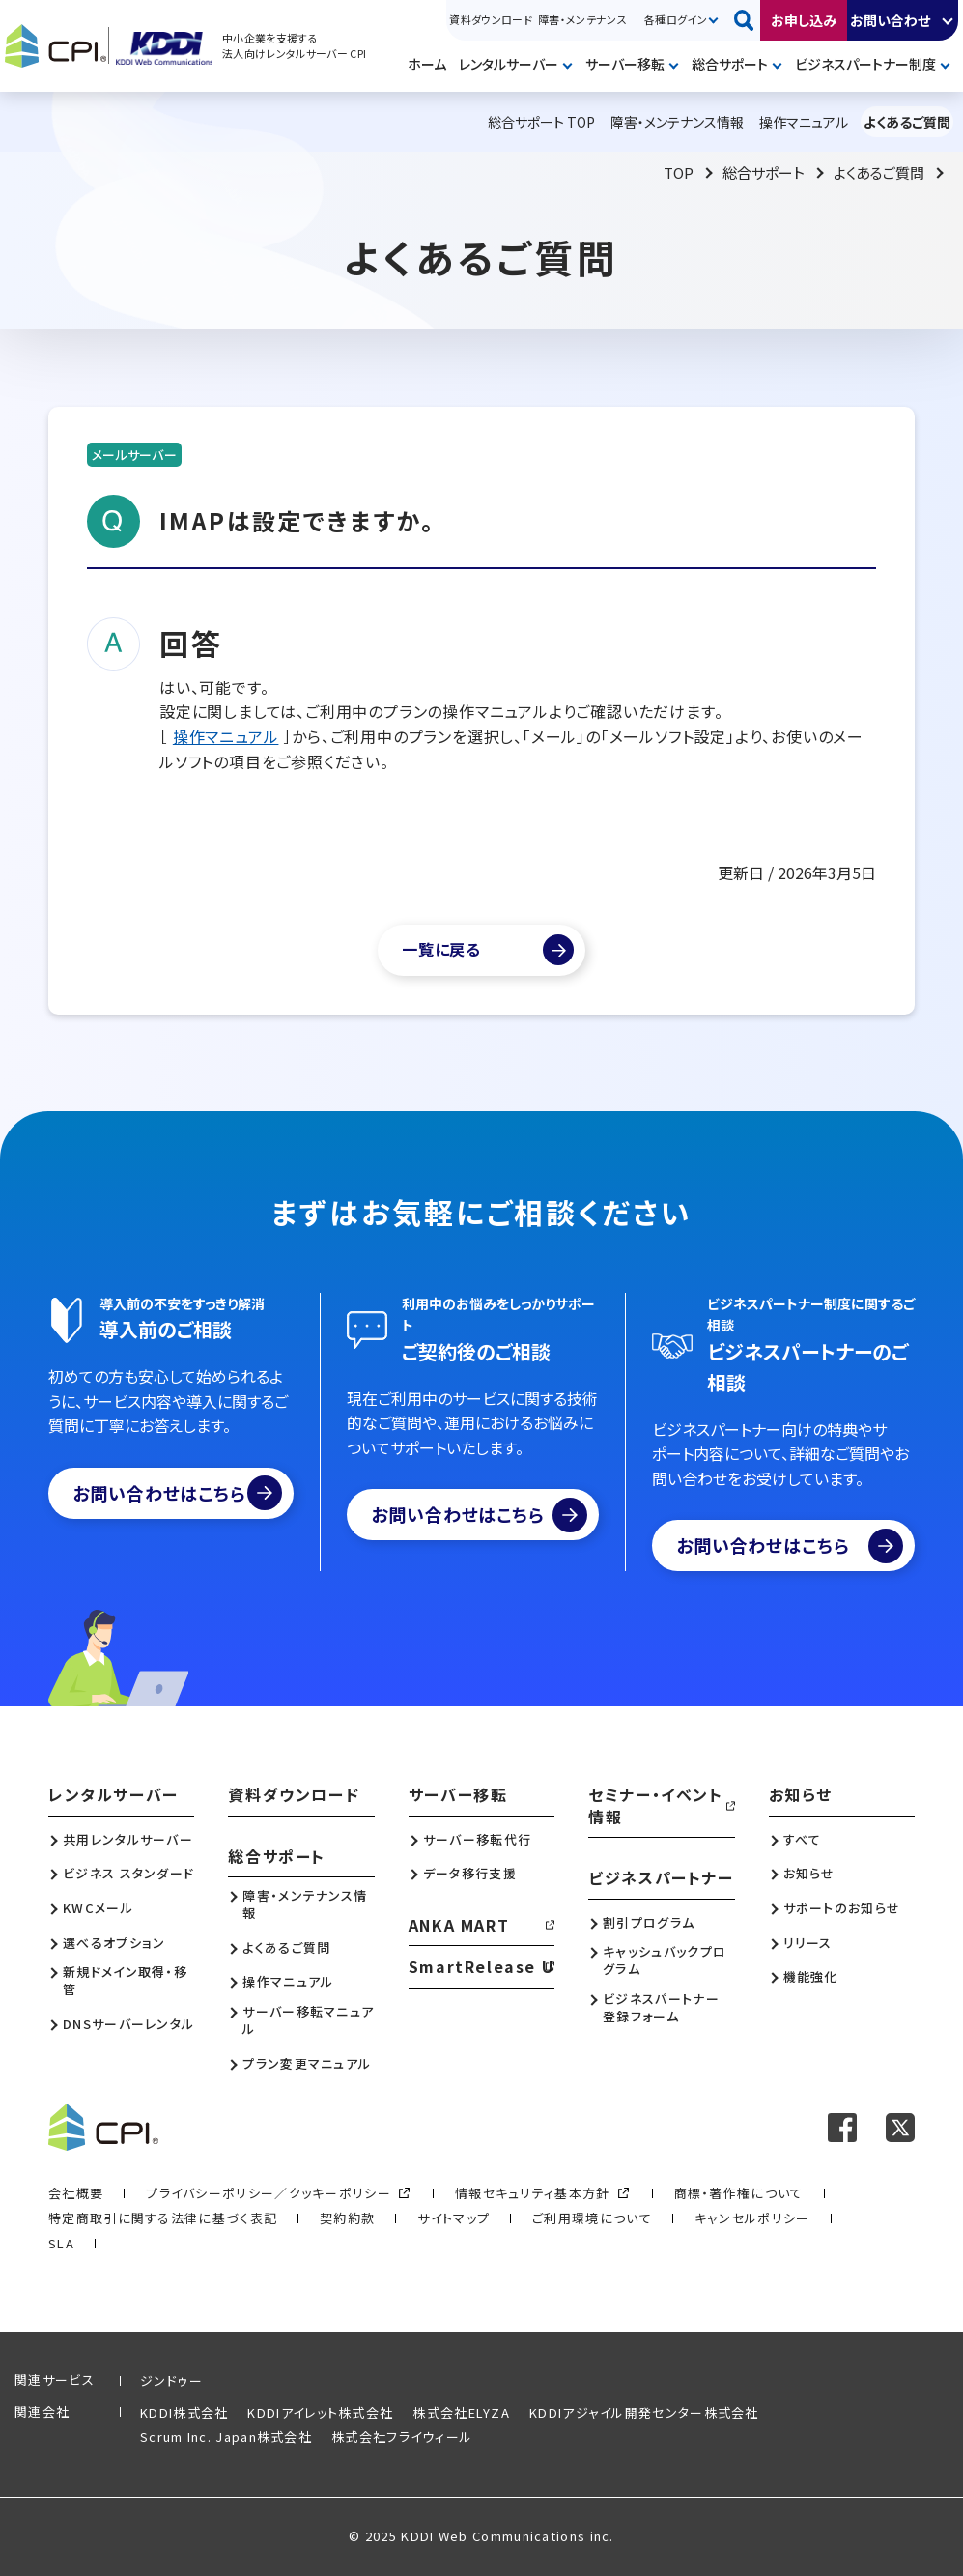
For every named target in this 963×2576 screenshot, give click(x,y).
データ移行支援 (470, 1873)
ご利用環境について (592, 2218)
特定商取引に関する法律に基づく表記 (162, 2218)
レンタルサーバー (508, 63)
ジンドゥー (172, 2380)
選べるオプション (114, 1943)
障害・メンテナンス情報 (304, 1904)
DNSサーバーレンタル (128, 2024)
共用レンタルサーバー (128, 1839)
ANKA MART (459, 1924)
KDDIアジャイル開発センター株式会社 (644, 2412)
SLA (61, 2243)
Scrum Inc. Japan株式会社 (226, 2436)
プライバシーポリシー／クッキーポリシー (268, 2193)
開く (948, 20)
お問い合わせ (890, 20)
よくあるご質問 (879, 172)
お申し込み (803, 20)
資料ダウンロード (490, 19)
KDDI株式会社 (184, 2412)
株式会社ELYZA (461, 2412)
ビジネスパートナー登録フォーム (661, 2007)
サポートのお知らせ (842, 1908)
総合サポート (730, 63)
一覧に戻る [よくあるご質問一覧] (441, 948)
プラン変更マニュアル (306, 2064)
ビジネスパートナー (660, 1877)
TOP (679, 172)
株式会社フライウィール (401, 2436)
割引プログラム (648, 1923)
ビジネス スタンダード (128, 1873)
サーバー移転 (625, 63)
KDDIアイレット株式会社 (320, 2412)
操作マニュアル (226, 736)
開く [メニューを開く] (571, 66)
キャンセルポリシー (752, 2218)
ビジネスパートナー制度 (865, 63)
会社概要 (75, 2193)
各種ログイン (675, 19)
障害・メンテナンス (582, 19)
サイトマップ (453, 2218)
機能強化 (810, 1977)
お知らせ (801, 1794)
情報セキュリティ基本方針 (532, 2193)
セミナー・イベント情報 (655, 1805)
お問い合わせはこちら (177, 1492)
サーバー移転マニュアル (308, 2020)
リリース (808, 1943)
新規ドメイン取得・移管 (125, 1980)
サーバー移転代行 (477, 1839)
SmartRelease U (481, 1966)
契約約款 (347, 2218)
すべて (802, 1839)
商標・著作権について (739, 2193)
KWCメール (98, 1908)
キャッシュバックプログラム (664, 1960)
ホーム (427, 63)
